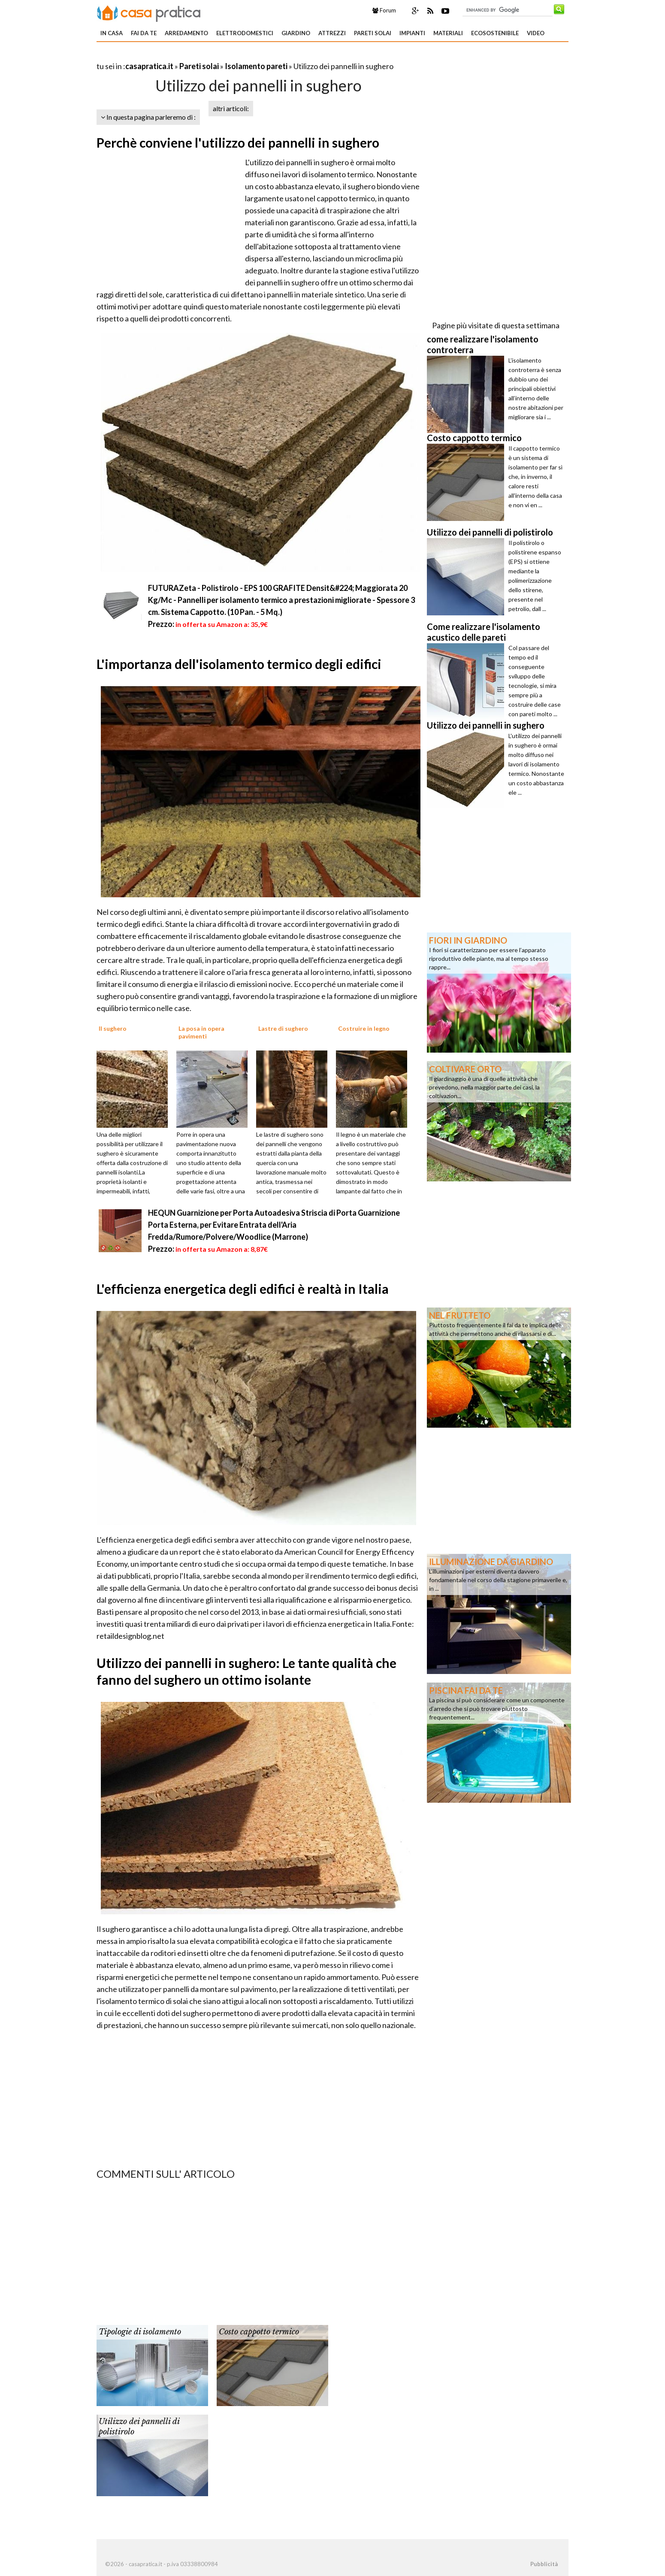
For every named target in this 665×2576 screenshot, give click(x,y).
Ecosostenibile (495, 33)
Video (535, 33)
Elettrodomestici (244, 33)
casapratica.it (149, 66)
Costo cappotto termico (259, 2332)
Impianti (412, 33)
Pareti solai (372, 33)
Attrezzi (332, 33)
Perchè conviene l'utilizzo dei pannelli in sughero (238, 142)
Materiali (448, 33)
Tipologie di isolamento (140, 2332)
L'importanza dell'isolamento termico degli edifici (239, 664)
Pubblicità (544, 2564)
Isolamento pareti (256, 66)
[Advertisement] (197, 55)
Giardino (295, 33)
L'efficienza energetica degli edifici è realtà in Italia (243, 1288)
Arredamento (186, 33)
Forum (384, 10)
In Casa (111, 33)
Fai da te (144, 33)
